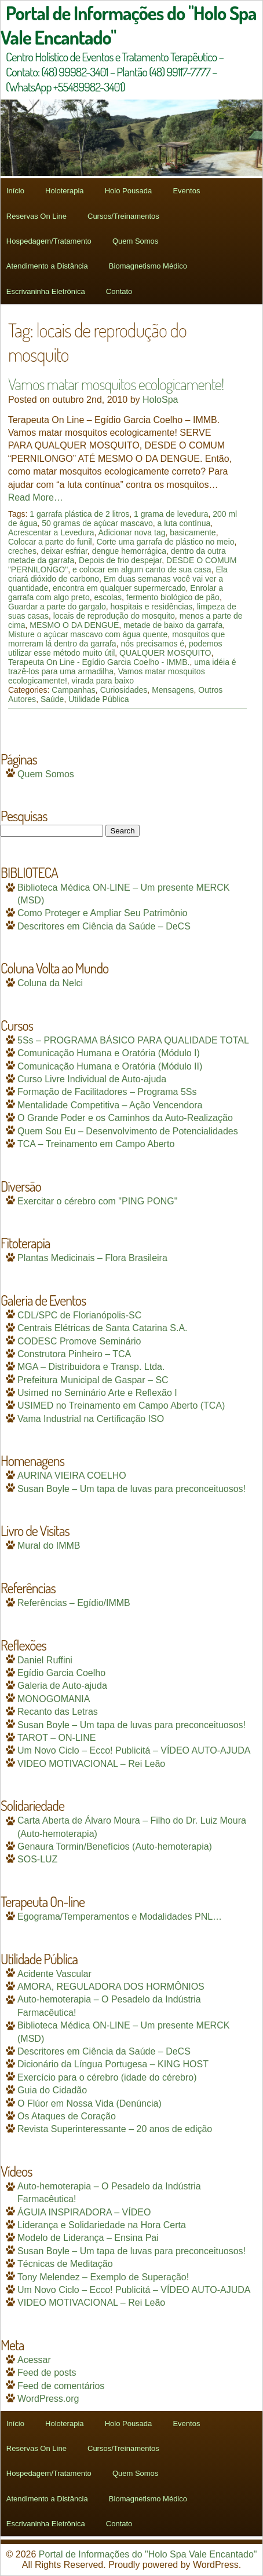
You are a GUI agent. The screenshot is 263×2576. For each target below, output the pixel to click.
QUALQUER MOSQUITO (165, 652)
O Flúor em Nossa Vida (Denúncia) (89, 2103)
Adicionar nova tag (132, 532)
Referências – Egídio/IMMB (73, 1603)
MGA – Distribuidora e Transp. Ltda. (91, 1367)
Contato (119, 291)
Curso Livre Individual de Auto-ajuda (91, 1079)
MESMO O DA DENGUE (74, 625)
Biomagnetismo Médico (148, 266)
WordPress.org (48, 2399)
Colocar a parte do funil (50, 541)
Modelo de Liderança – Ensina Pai (88, 2238)
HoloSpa (160, 400)
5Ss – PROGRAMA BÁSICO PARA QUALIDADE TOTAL (133, 1040)
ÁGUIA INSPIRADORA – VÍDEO (84, 2212)
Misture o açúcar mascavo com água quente (87, 634)
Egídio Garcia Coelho (61, 1673)
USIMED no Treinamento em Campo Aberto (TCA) (121, 1405)
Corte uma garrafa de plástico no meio (165, 541)
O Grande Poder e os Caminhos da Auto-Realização (125, 1118)
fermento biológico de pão (173, 597)
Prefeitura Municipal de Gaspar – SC (93, 1380)
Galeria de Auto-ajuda (62, 1686)
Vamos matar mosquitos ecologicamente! (116, 384)
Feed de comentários (60, 2386)
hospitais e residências (152, 606)
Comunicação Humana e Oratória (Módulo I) (108, 1053)
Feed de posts (46, 2372)
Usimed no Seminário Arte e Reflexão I (97, 1393)
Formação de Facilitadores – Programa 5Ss (106, 1092)
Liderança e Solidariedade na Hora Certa (101, 2225)
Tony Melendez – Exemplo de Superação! (103, 2277)
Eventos (186, 190)
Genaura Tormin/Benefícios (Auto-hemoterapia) (114, 1846)
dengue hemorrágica (129, 551)
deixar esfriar (64, 551)
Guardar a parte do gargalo (57, 606)
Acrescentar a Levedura (51, 532)
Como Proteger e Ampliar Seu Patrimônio (102, 913)
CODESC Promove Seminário (79, 1341)
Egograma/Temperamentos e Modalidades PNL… (119, 1916)
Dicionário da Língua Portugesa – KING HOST (113, 2064)
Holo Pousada (128, 190)
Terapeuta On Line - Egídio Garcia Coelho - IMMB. (99, 662)
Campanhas (74, 689)
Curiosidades (124, 689)
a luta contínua (183, 523)
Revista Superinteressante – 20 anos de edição (114, 2129)
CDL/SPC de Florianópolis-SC (79, 1315)
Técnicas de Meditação (65, 2264)
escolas (108, 597)
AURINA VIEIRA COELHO (71, 1475)
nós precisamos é (152, 643)
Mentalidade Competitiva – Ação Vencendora (109, 1105)
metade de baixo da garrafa (172, 625)
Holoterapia (64, 190)
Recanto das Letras (57, 1712)
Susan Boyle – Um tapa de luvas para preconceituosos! (131, 1489)
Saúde (52, 699)
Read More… (35, 497)
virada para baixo (103, 680)
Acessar (34, 2360)
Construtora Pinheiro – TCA (74, 1354)
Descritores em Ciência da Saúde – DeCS (104, 926)
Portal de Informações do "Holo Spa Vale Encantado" (148, 2554)
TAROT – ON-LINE (56, 1738)
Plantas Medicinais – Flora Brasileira (92, 1258)
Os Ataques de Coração (66, 2116)
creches (22, 551)
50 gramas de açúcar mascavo (97, 523)
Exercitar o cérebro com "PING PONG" (97, 1201)
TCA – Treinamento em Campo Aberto (95, 1144)
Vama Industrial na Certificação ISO (90, 1419)
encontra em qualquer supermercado (119, 588)
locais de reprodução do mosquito (114, 615)
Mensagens (172, 689)
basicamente (192, 532)
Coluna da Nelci (50, 983)
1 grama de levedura (171, 514)
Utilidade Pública (98, 699)
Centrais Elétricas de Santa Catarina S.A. (102, 1328)
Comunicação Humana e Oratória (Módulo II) (109, 1066)
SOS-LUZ (37, 1859)
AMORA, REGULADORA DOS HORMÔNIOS (110, 1986)
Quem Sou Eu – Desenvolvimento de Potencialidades (127, 1131)
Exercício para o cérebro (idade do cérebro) (107, 2077)
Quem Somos (135, 241)
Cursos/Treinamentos (123, 216)
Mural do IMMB (48, 1545)
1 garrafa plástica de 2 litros (79, 514)
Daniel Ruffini (44, 1660)
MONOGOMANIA (53, 1699)
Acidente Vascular (54, 1974)
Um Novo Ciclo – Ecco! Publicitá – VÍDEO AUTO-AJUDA (134, 1750)
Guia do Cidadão (52, 2090)
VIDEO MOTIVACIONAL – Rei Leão (91, 1764)
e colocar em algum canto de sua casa (141, 569)
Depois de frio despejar (120, 560)
